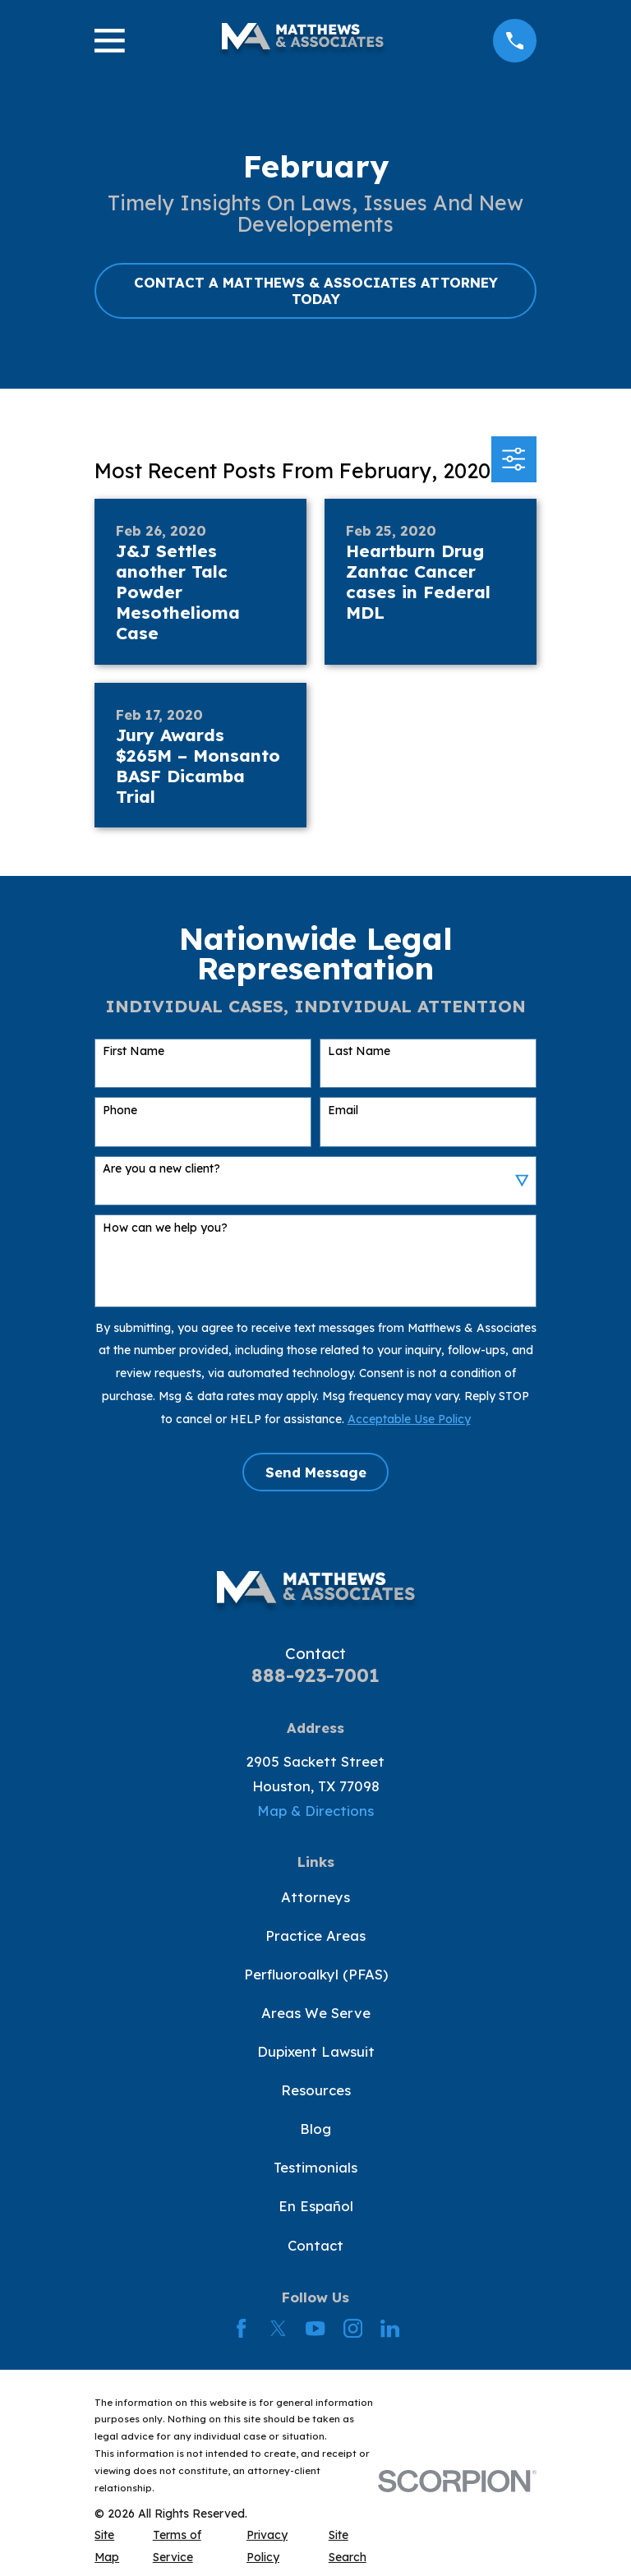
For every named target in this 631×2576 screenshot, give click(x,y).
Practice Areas (315, 1935)
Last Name (359, 1051)
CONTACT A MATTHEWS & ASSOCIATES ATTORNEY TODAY (316, 290)
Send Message (315, 1472)
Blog (315, 2128)
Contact (315, 2245)
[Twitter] (278, 2328)
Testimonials (315, 2167)
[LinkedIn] (389, 2328)
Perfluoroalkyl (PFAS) (316, 1974)
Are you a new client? (161, 1169)
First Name (133, 1051)
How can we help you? (165, 1228)
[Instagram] (352, 2328)
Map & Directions (315, 1810)
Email (343, 1110)
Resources (316, 2090)
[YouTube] (315, 2328)
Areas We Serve (316, 2012)
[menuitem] (113, 2546)
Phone (120, 1110)
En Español (316, 2205)
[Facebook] (241, 2328)
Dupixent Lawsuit (316, 2051)
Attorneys (315, 1897)
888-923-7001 (315, 1675)
